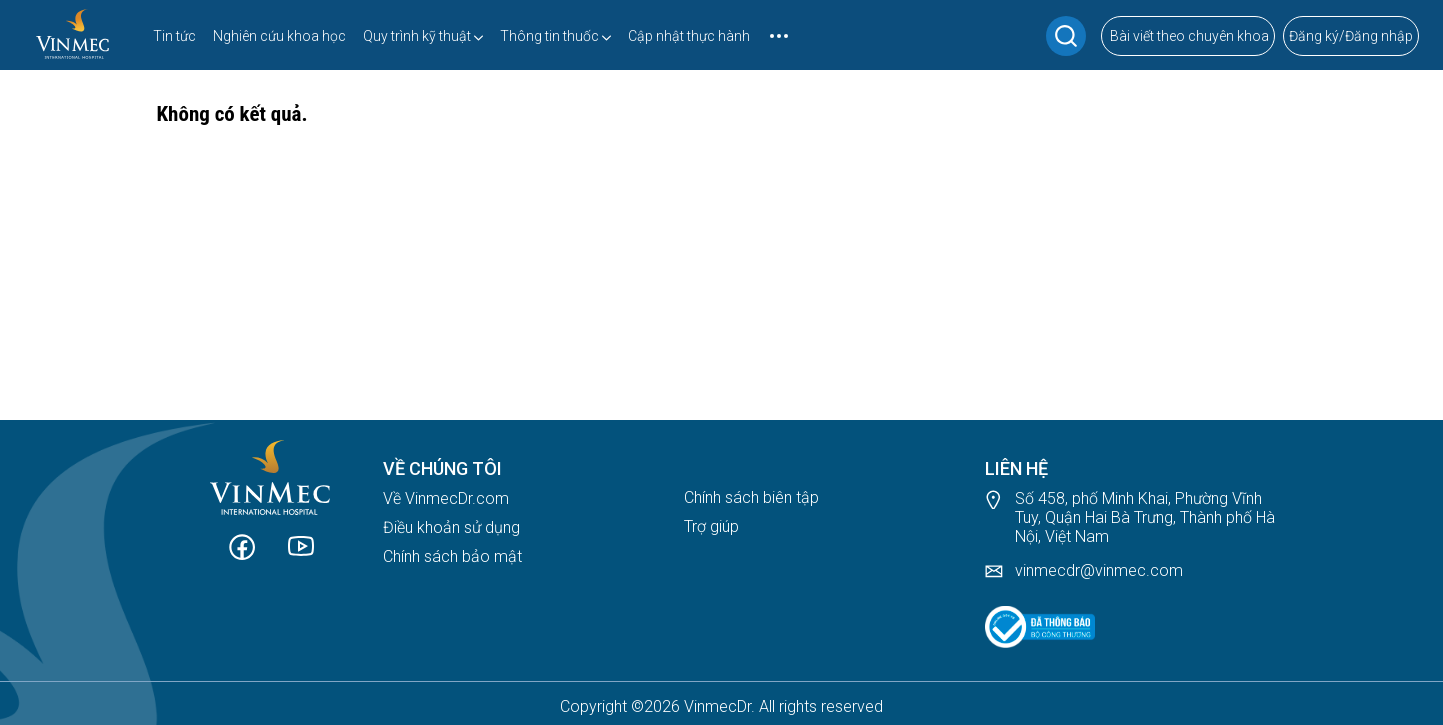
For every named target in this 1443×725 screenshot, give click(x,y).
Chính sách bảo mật (452, 556)
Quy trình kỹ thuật (417, 36)
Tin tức (174, 36)
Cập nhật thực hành (689, 36)
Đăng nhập (1379, 36)
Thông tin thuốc (549, 36)
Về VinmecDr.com (446, 498)
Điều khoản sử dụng (451, 527)
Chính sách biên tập (751, 497)
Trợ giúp (711, 526)
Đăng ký (1314, 36)
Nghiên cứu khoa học (279, 36)
